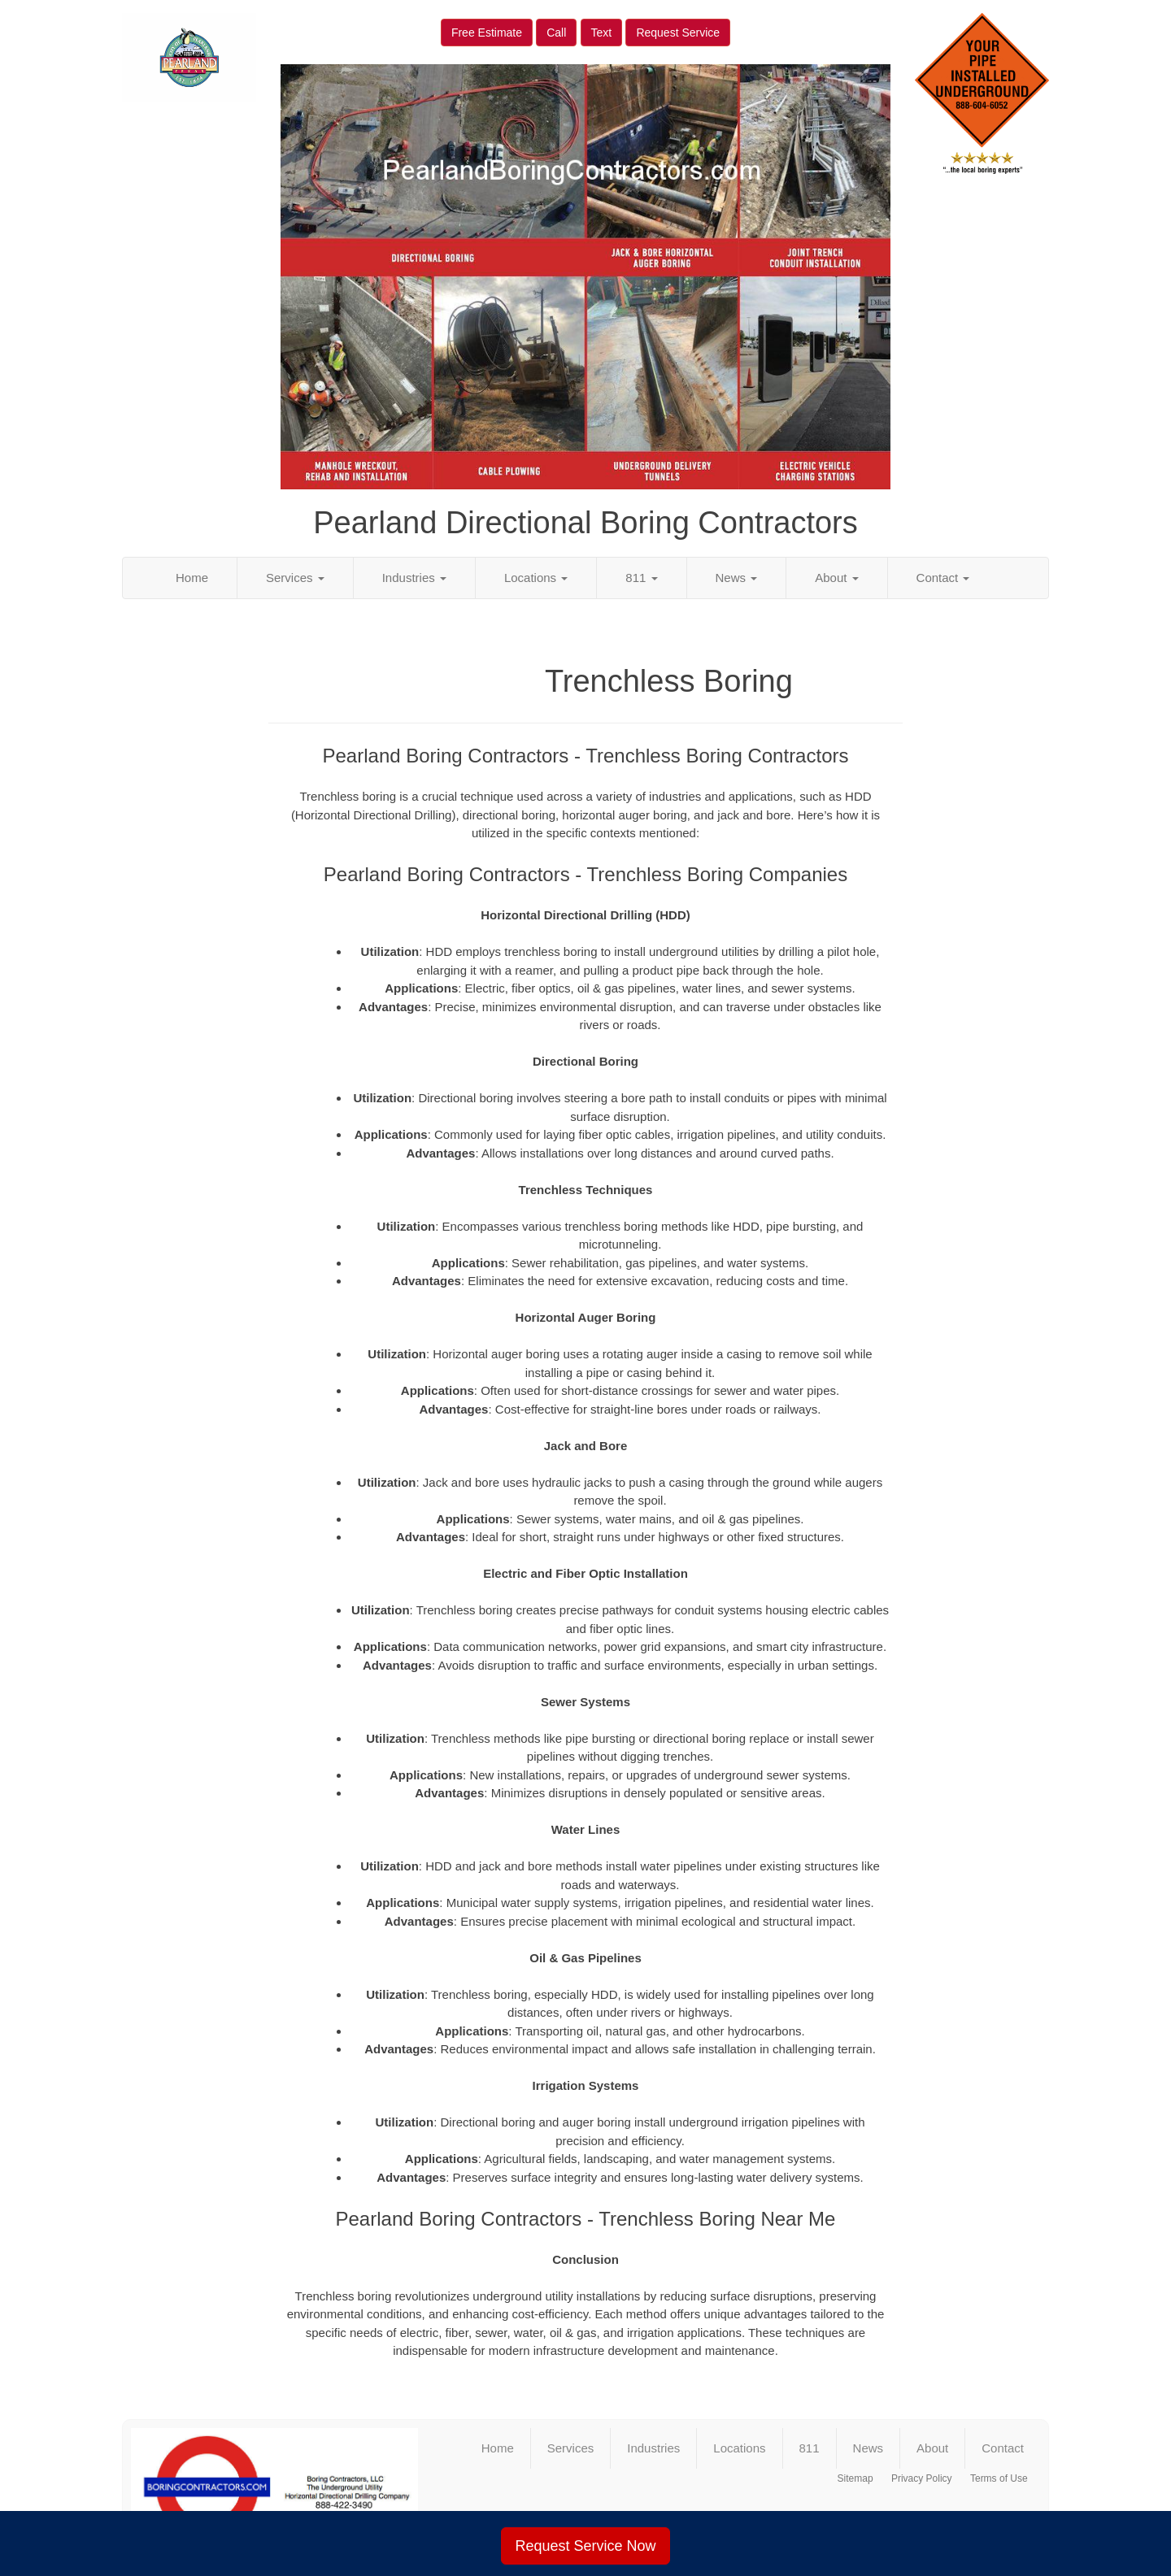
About (836, 577)
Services (295, 577)
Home (192, 577)
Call (556, 32)
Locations (536, 577)
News (737, 577)
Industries (414, 577)
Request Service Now (585, 2546)
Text (601, 32)
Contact (943, 577)
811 (641, 577)
